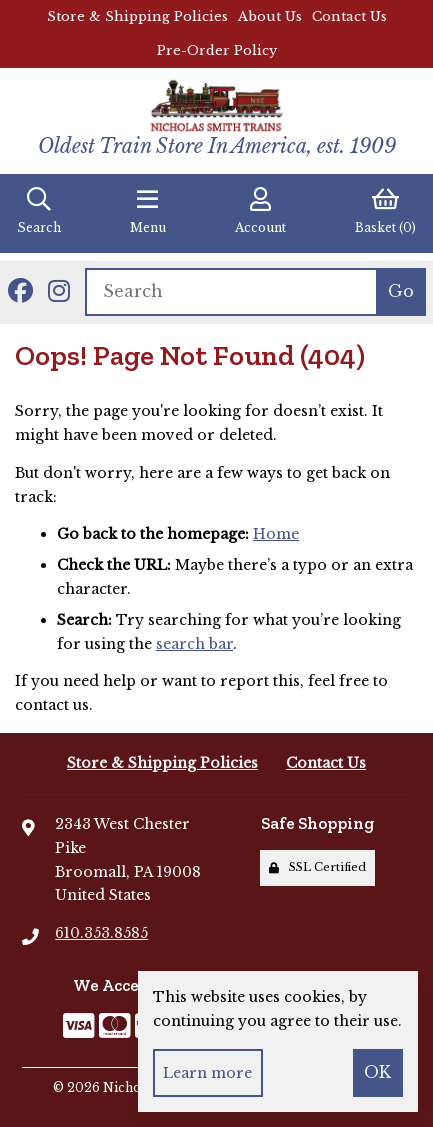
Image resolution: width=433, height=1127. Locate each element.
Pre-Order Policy (217, 50)
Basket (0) (385, 211)
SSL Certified (317, 867)
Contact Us (349, 16)
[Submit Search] (400, 292)
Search (39, 211)
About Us (270, 16)
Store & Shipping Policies (137, 16)
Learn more (207, 1073)
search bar (194, 644)
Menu (148, 211)
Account (260, 211)
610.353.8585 (101, 933)
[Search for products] (231, 292)
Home (276, 534)
